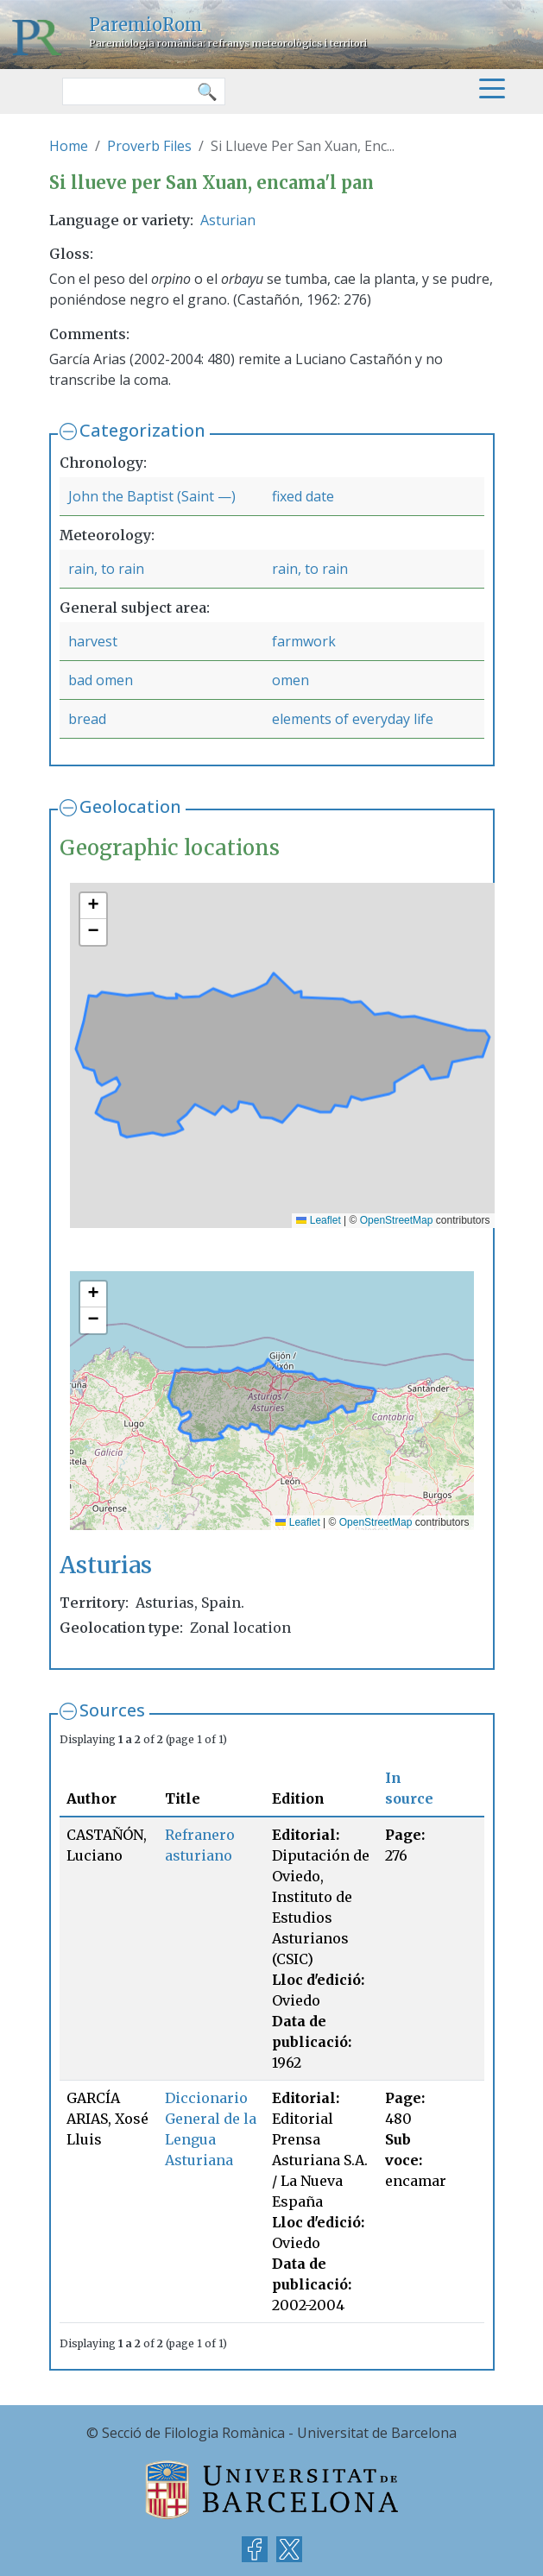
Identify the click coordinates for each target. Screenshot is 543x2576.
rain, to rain (106, 568)
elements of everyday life (352, 718)
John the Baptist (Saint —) (152, 496)
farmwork (304, 641)
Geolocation (130, 806)
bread (87, 718)
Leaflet (318, 1220)
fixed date (303, 496)
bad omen (100, 680)
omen (290, 680)
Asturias (106, 1565)
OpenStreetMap (396, 1220)
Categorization (142, 430)
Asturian (228, 220)
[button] (93, 906)
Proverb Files (149, 145)
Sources (112, 1710)
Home (68, 145)
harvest (92, 641)
